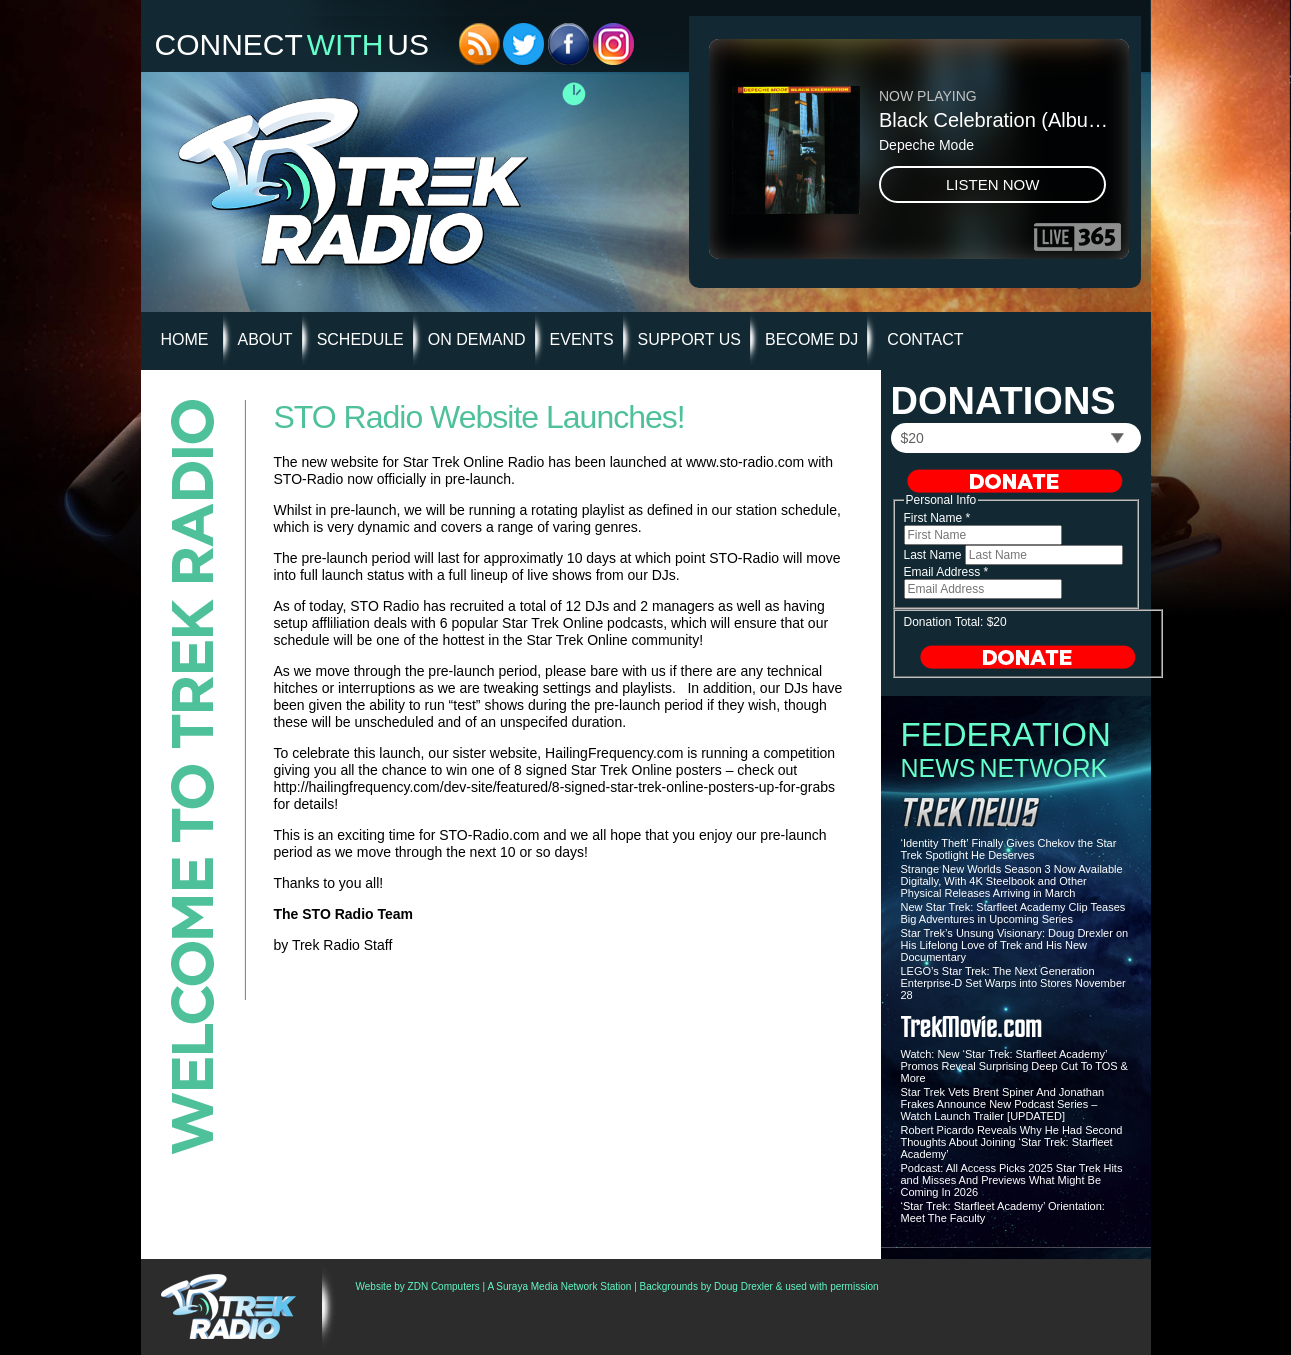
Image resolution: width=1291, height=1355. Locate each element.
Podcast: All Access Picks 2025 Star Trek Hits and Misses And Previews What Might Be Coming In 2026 (1012, 1180)
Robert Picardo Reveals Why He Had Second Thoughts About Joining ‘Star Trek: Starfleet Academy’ (1012, 1142)
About (265, 339)
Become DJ (811, 339)
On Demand (477, 339)
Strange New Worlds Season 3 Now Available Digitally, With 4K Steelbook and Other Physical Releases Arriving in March (1012, 881)
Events (582, 339)
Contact (925, 339)
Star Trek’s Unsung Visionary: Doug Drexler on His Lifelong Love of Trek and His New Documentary (1015, 945)
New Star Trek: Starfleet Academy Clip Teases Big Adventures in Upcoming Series (1013, 913)
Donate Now (1015, 481)
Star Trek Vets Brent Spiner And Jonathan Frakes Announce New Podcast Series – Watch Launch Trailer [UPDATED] (1003, 1104)
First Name (937, 518)
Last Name (934, 555)
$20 (912, 438)
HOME (185, 339)
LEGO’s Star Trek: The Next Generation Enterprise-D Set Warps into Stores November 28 (1013, 983)
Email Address (946, 572)
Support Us (689, 339)
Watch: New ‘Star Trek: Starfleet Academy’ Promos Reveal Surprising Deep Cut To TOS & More (1014, 1066)
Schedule (360, 339)
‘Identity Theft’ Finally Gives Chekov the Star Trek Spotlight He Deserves (1009, 849)
